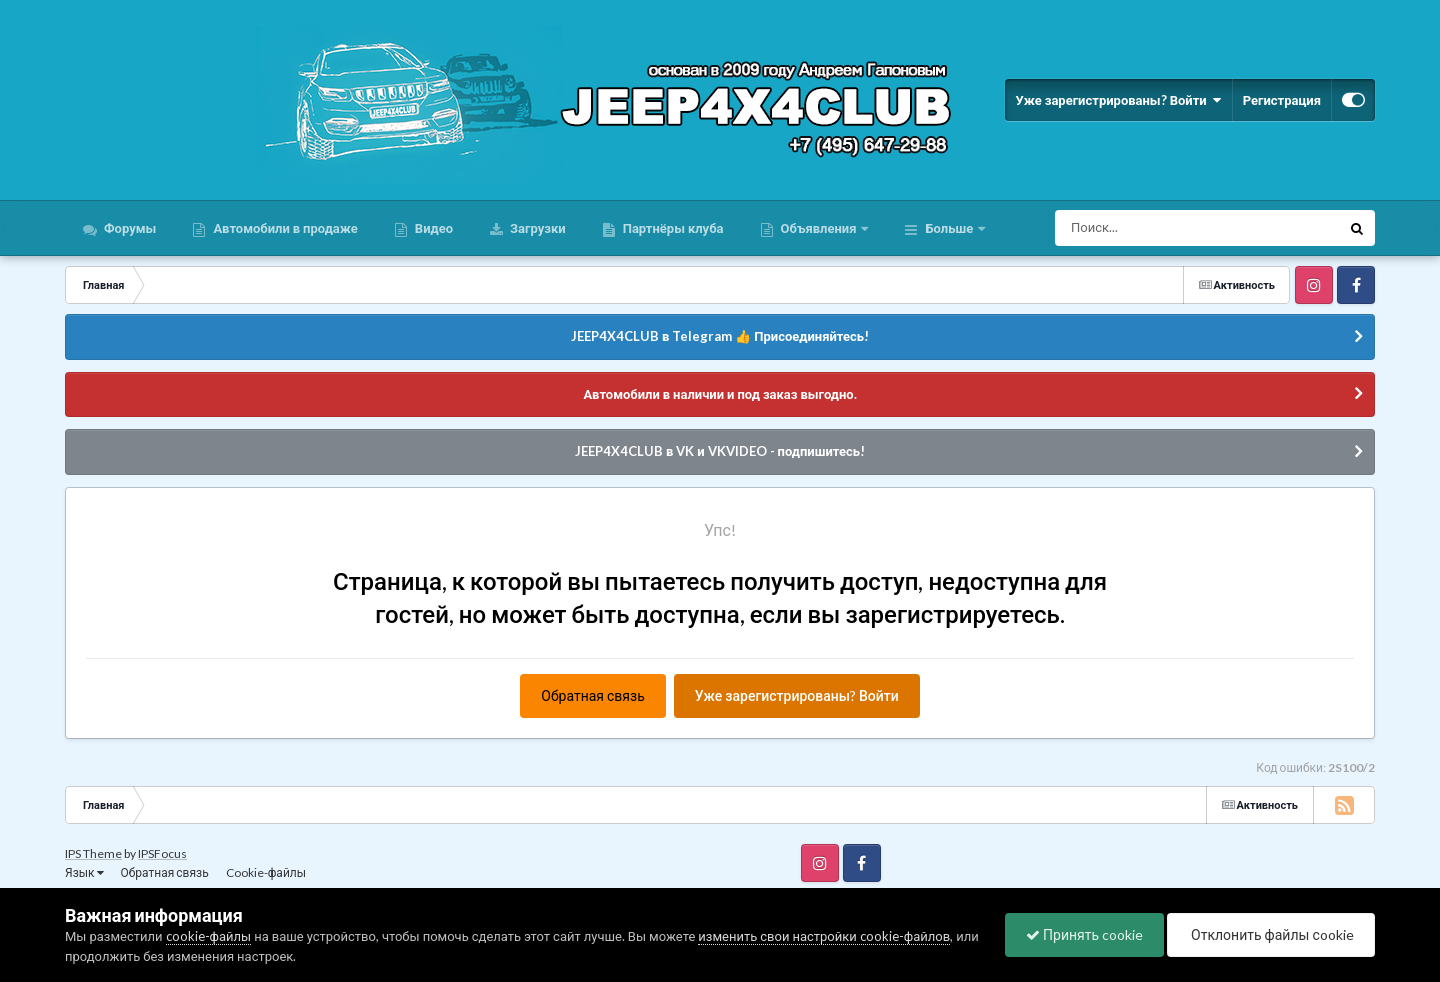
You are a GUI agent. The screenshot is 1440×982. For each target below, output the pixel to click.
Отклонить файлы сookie (1271, 934)
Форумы (128, 228)
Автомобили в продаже (283, 228)
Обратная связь (592, 695)
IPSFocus (162, 853)
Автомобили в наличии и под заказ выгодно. (719, 394)
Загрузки (536, 228)
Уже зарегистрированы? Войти (1118, 100)
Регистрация (1282, 100)
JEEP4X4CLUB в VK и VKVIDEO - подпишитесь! (720, 451)
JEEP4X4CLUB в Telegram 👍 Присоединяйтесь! (720, 336)
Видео (432, 228)
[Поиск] (1160, 228)
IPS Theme (93, 853)
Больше (949, 228)
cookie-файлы (209, 936)
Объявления (819, 228)
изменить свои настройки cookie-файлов (824, 936)
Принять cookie (1084, 934)
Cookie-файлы (266, 872)
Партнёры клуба (672, 228)
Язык (84, 872)
